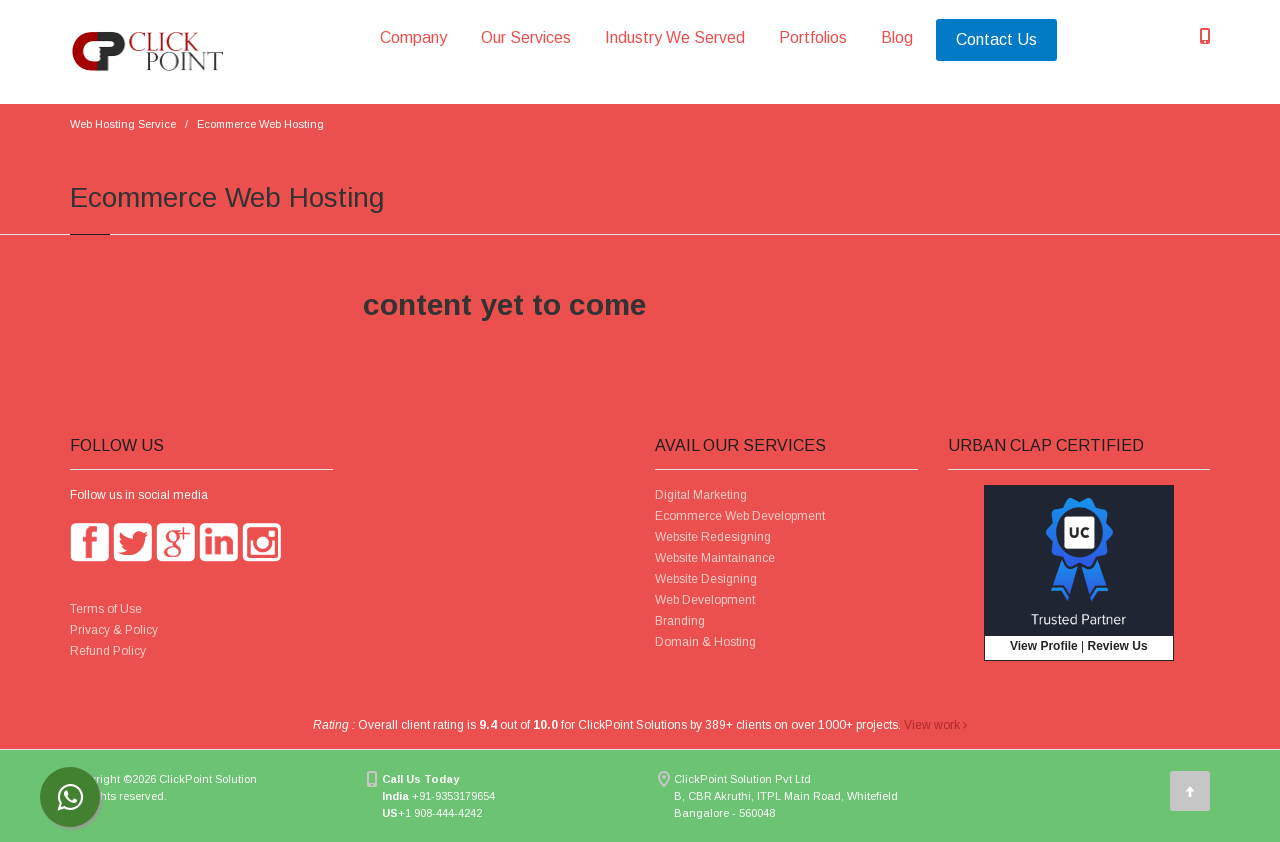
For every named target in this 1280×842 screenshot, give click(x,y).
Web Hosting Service (123, 124)
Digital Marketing (701, 495)
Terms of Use (106, 609)
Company (413, 37)
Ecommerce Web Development (740, 516)
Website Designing (706, 579)
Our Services (526, 37)
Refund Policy (108, 651)
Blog (897, 37)
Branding (680, 621)
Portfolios (813, 37)
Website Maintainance (715, 558)
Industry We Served (675, 37)
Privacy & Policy (114, 630)
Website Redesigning (713, 537)
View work (935, 725)
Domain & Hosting (705, 642)
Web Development (705, 600)
